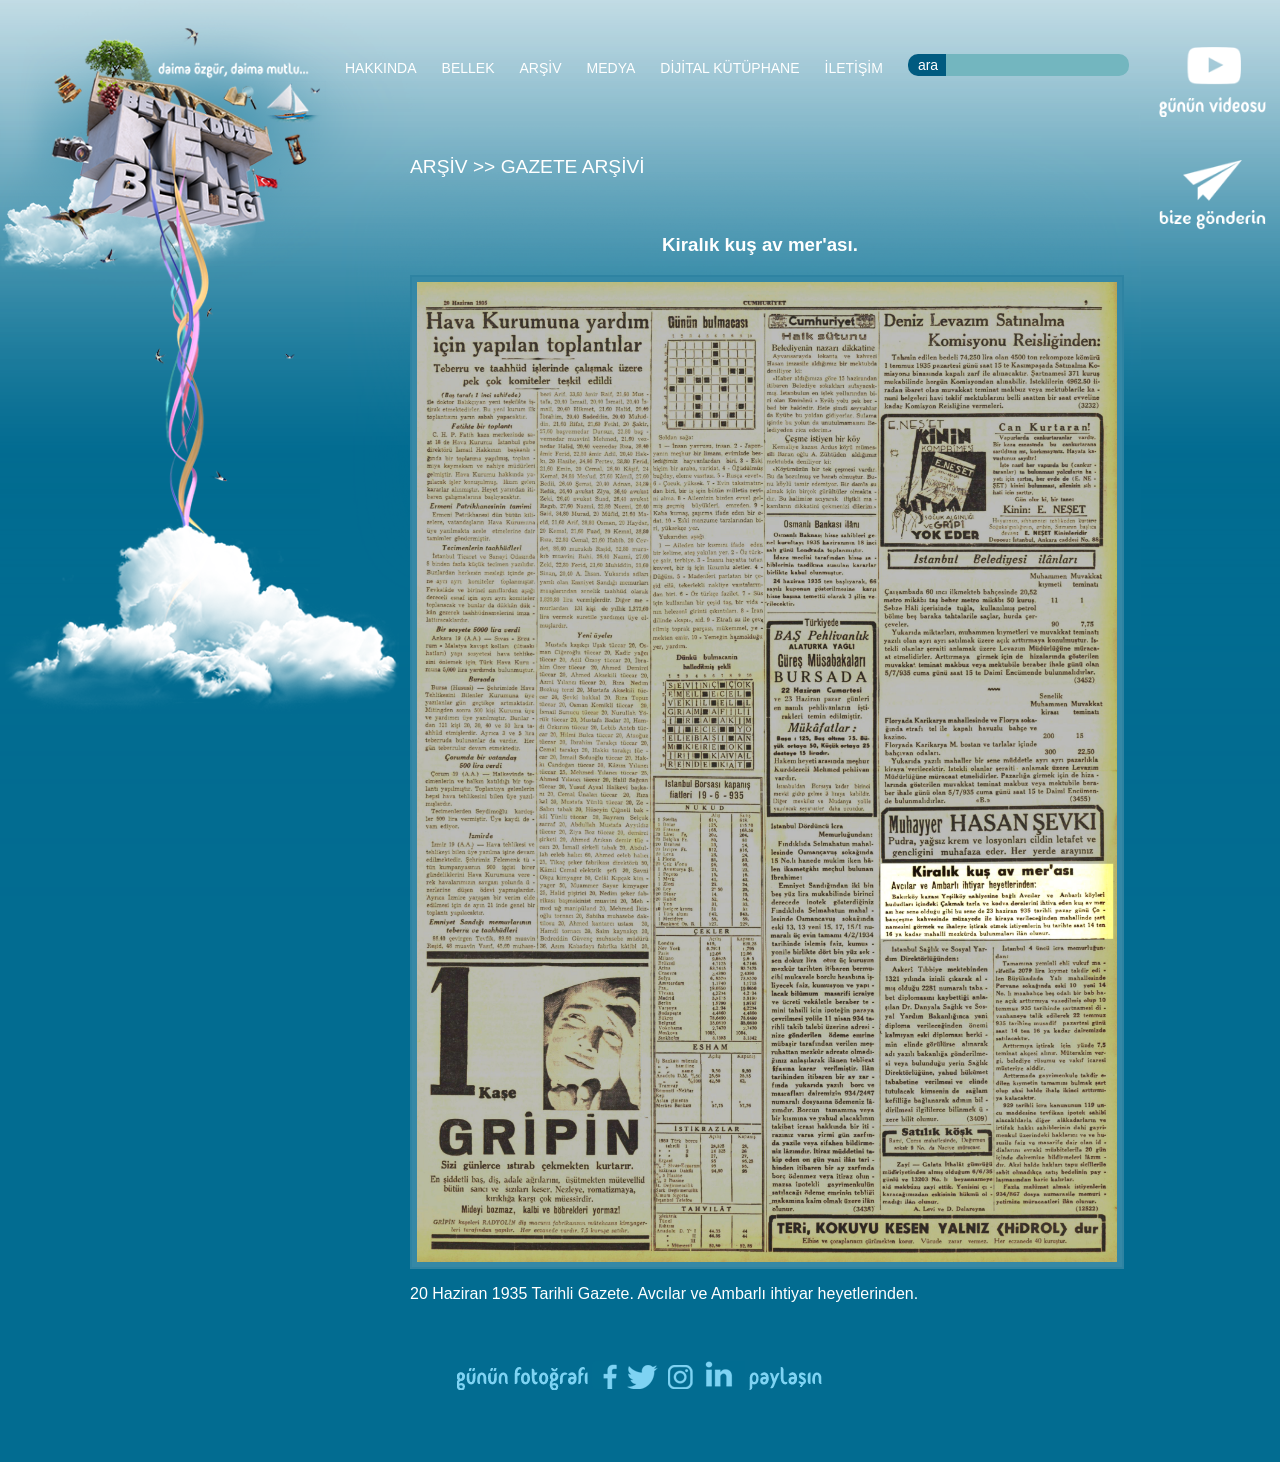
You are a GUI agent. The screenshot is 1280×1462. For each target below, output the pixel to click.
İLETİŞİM (854, 68)
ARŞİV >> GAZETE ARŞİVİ (527, 166)
